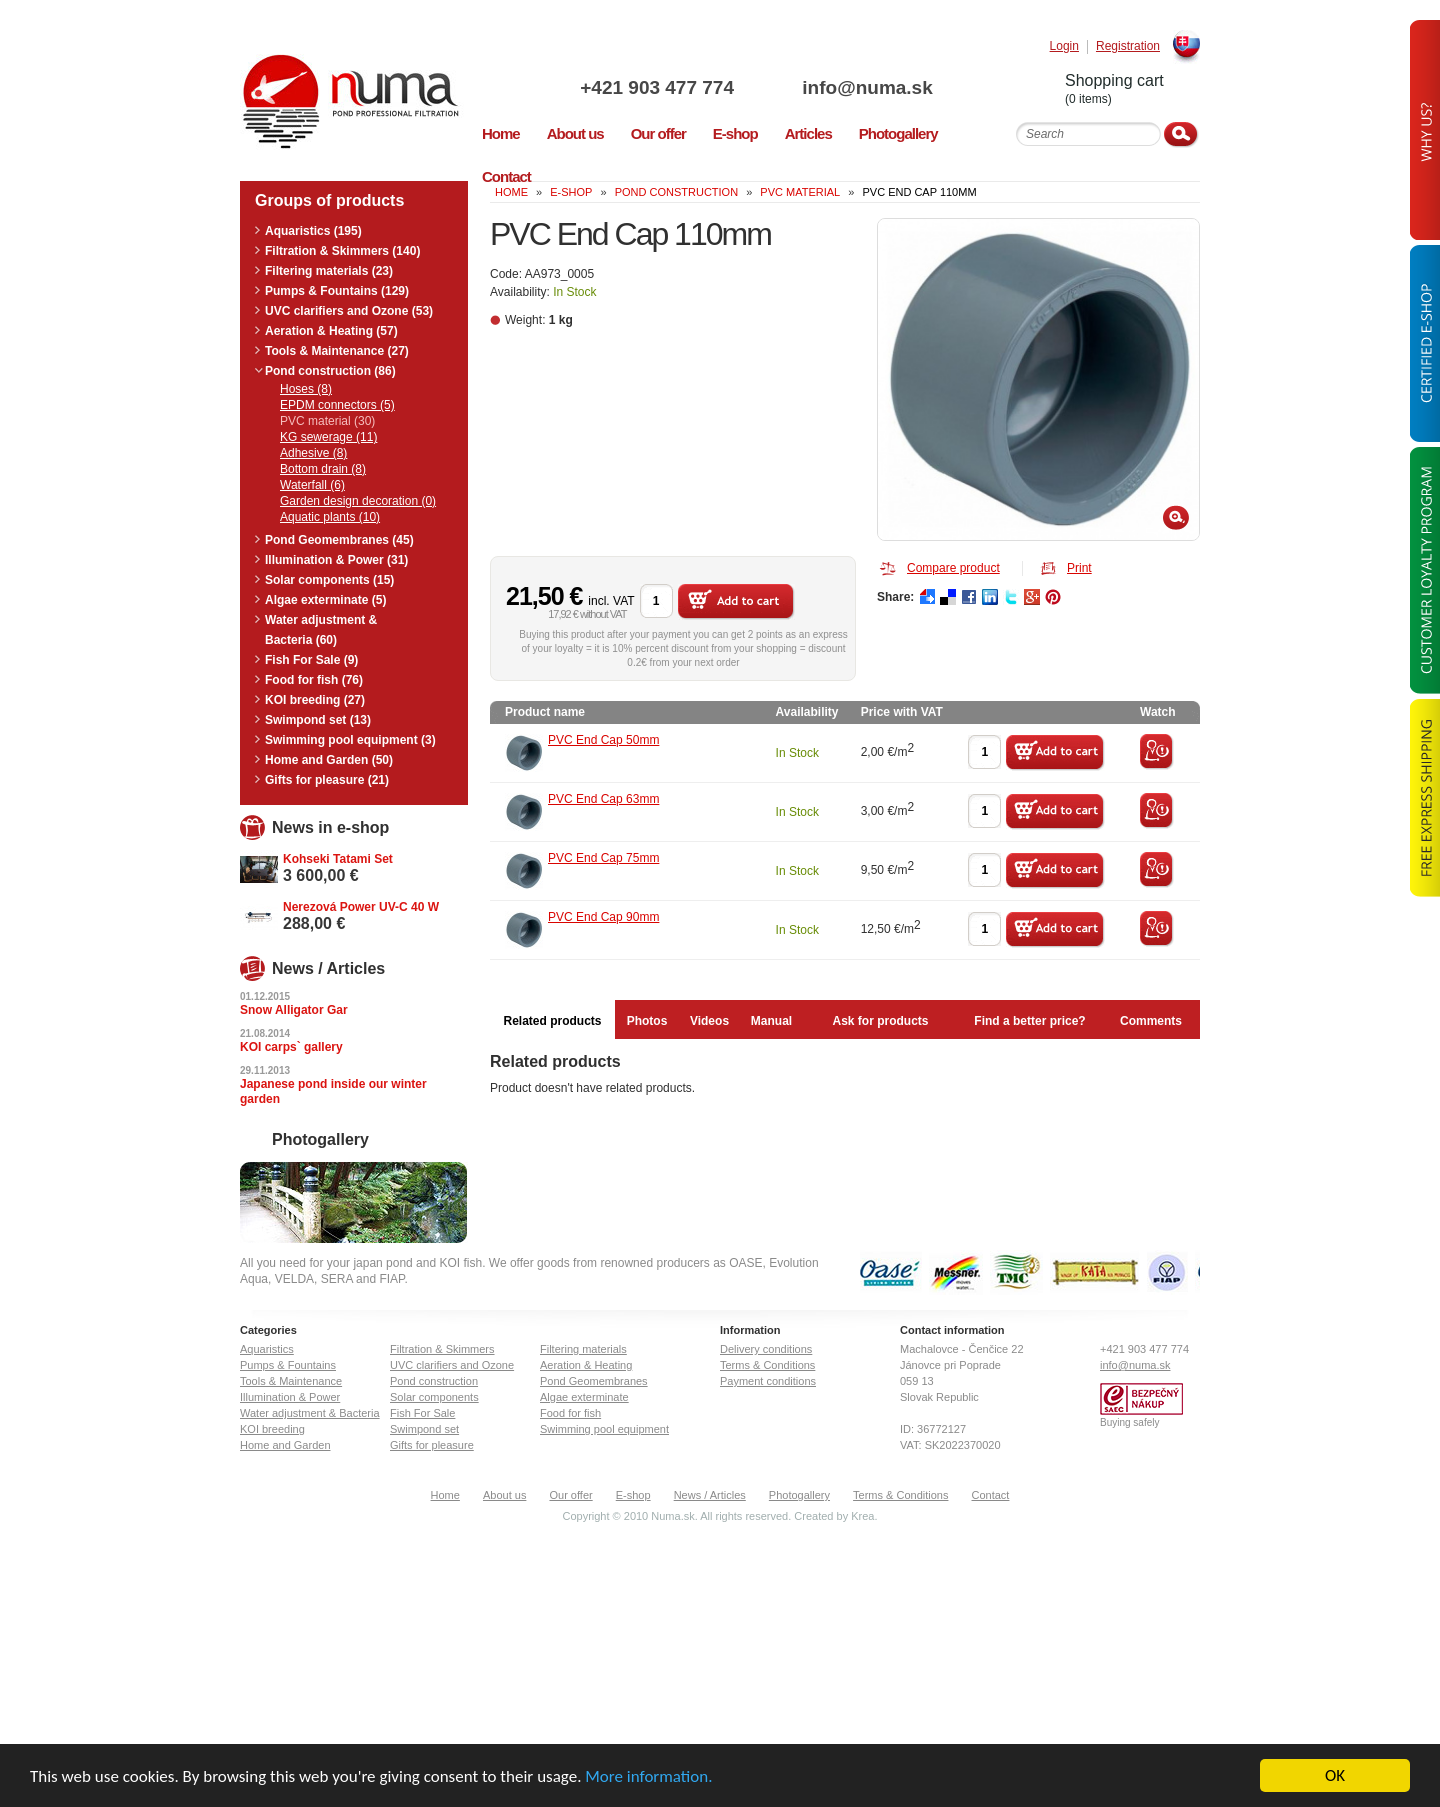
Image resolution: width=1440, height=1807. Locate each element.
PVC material (800, 192)
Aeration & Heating (586, 1365)
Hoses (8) (306, 389)
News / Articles (710, 1495)
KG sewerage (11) (328, 437)
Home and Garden (285, 1445)
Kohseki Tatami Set (338, 859)
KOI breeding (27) (315, 700)
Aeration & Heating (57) (331, 331)
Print (1079, 568)
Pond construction (676, 192)
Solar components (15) (329, 580)
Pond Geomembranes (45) (339, 540)
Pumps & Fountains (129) (337, 291)
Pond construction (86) (330, 371)
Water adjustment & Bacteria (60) (321, 630)
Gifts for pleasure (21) (327, 780)
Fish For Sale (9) (311, 660)
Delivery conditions (766, 1349)
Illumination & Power (290, 1397)
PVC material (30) (327, 421)
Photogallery (799, 1495)
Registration (1128, 46)
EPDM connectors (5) (337, 405)
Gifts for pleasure (432, 1445)
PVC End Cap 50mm (603, 740)
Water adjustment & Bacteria (310, 1413)
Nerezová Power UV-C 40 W (361, 907)
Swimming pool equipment (604, 1429)
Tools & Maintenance (291, 1381)
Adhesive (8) (313, 453)
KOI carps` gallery (291, 1047)
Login (1064, 46)
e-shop (571, 192)
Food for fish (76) (314, 680)
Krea (862, 1516)
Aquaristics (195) (313, 231)
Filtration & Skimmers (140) (342, 251)
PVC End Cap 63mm (603, 799)
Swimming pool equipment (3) (350, 740)
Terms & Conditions (767, 1365)
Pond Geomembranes (594, 1381)
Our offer (570, 1495)
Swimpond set (424, 1429)
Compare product (953, 568)
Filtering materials (583, 1349)
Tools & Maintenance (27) (337, 351)
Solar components (434, 1397)
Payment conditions (768, 1381)
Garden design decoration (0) (358, 501)
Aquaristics (267, 1349)
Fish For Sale (422, 1413)
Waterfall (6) (312, 485)
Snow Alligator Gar (294, 1010)
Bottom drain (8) (323, 469)
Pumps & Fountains (288, 1365)
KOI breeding (272, 1429)
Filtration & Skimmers (442, 1349)
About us (504, 1495)
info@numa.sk (867, 87)
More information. (648, 1777)
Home (445, 1495)
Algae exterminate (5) (325, 600)
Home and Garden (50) (329, 760)
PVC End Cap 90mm (603, 917)
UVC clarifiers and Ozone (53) (349, 311)
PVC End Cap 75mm (603, 858)
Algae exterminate (584, 1397)
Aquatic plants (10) (330, 517)
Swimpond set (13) (318, 720)
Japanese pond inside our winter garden (333, 1091)
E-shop (633, 1495)
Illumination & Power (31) (336, 560)
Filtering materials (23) (329, 271)
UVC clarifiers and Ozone (452, 1365)
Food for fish (570, 1413)
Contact (991, 1495)
